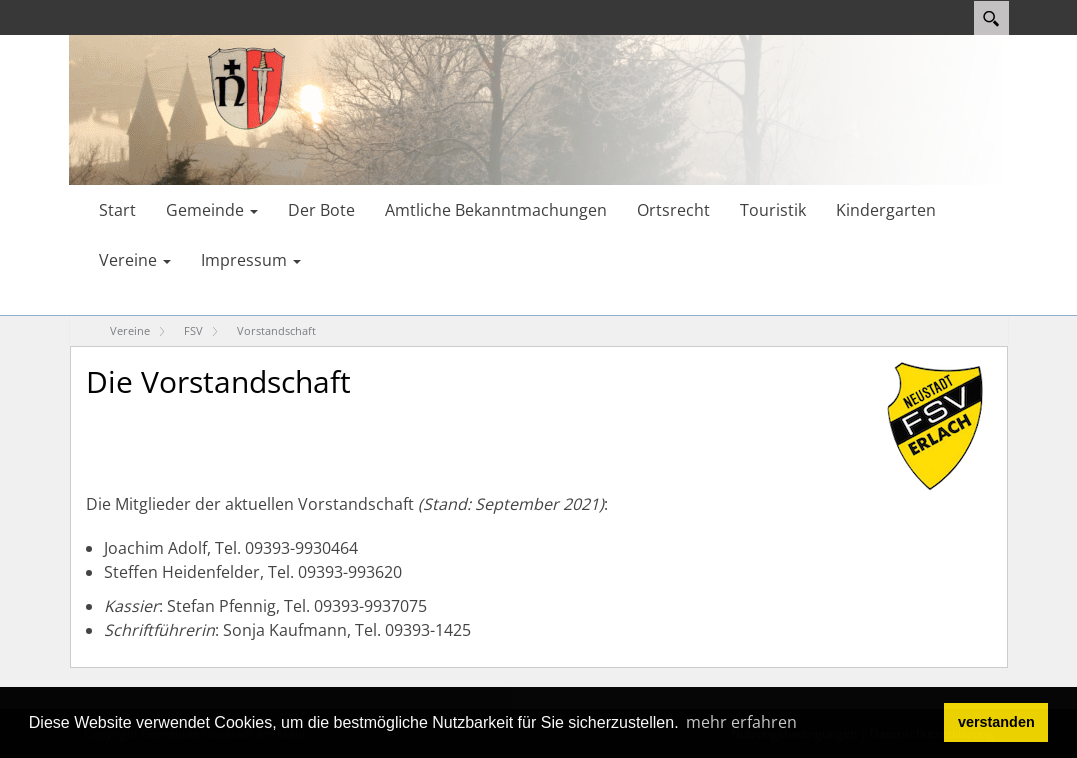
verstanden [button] (996, 722)
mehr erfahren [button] (741, 722)
